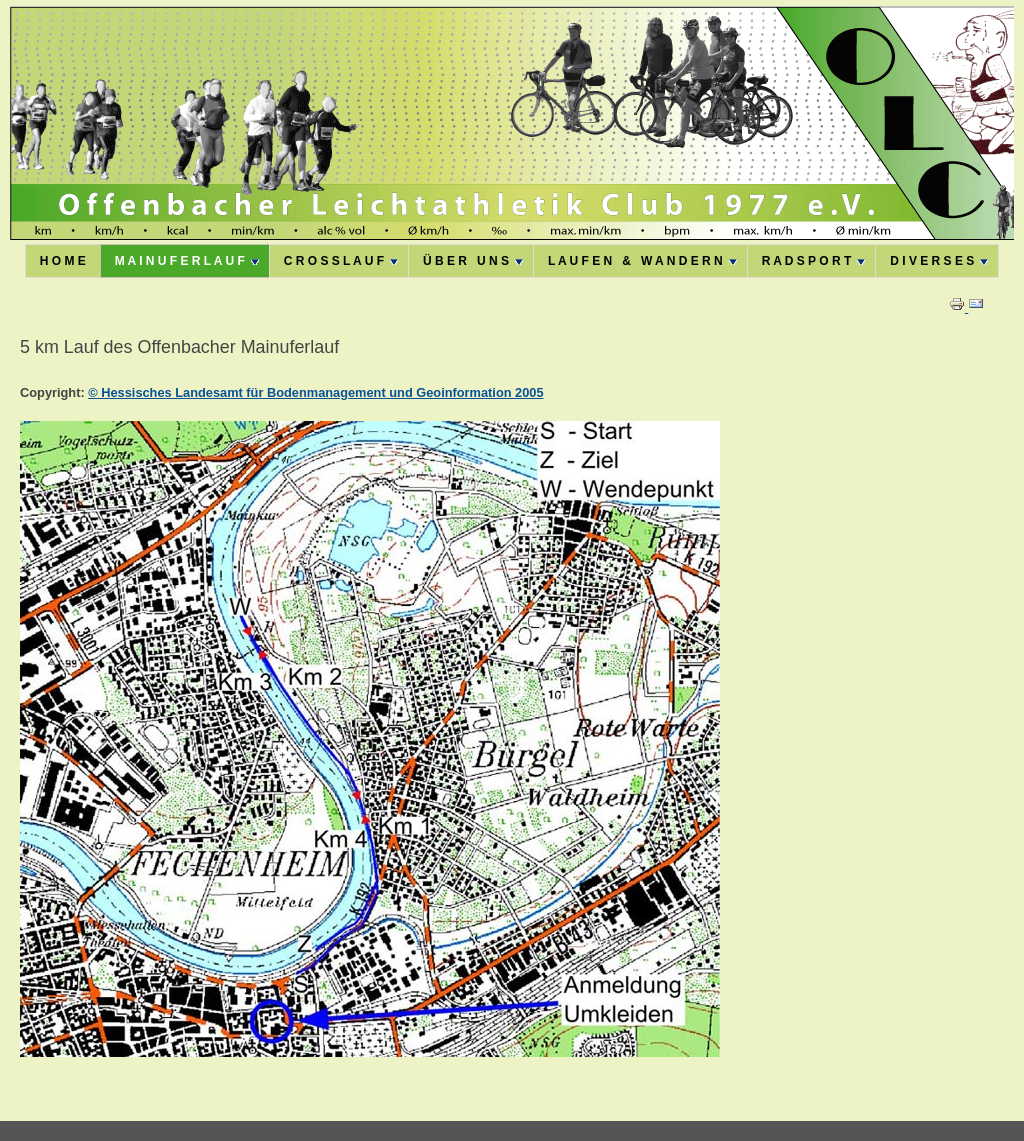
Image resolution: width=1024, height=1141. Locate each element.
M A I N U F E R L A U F (187, 261)
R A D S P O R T (814, 261)
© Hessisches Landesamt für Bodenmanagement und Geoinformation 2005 (315, 392)
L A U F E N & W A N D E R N (642, 261)
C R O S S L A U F (341, 261)
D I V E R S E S (939, 261)
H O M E (63, 261)
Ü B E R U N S (473, 261)
